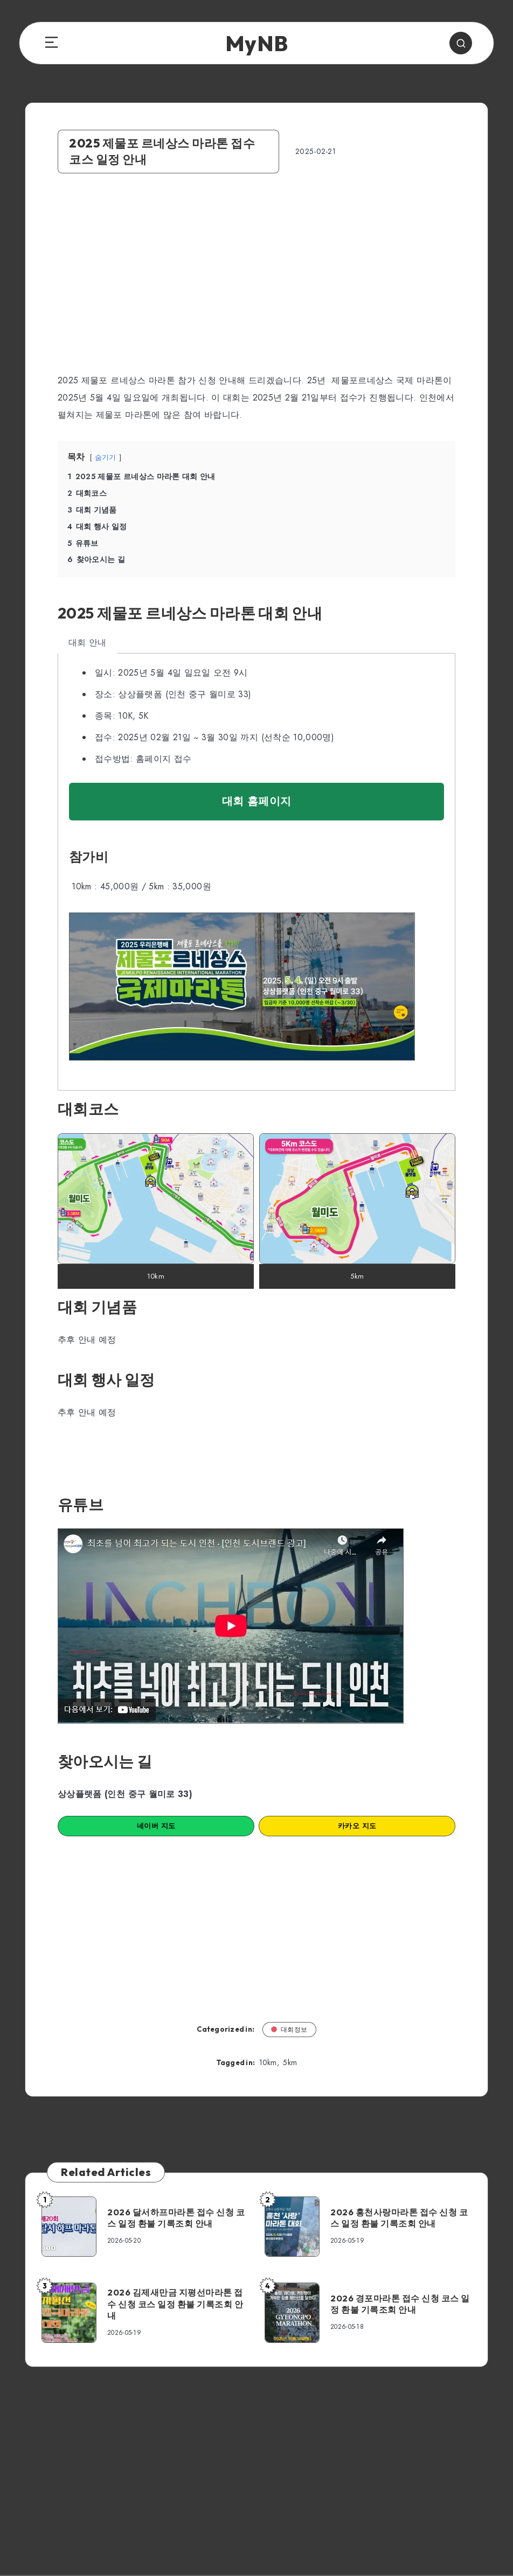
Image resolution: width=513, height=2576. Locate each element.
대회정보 (289, 2029)
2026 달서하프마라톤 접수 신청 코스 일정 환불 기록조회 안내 (176, 2218)
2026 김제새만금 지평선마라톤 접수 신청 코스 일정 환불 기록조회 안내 (175, 2304)
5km (290, 2062)
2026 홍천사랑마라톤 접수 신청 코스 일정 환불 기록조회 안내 (399, 2218)
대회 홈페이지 (256, 801)
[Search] (460, 43)
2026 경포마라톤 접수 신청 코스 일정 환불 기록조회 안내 (400, 2304)
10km (268, 2062)
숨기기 (105, 457)
